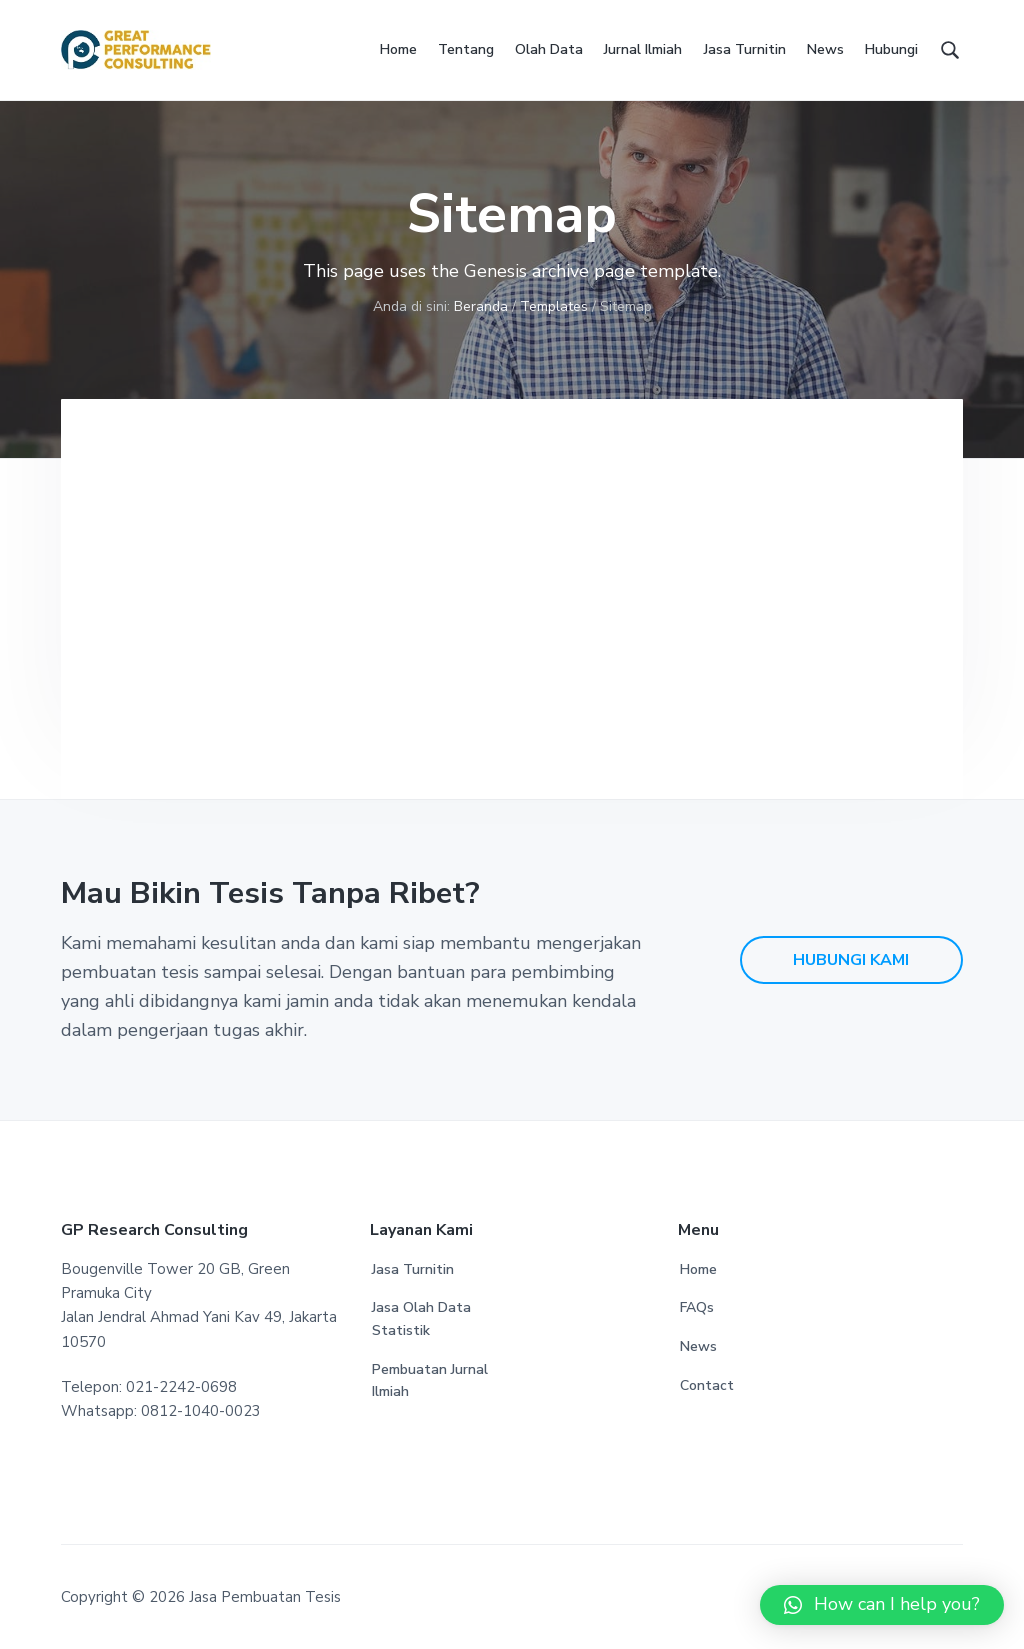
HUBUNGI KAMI (851, 960)
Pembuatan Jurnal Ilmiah (430, 1381)
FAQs (697, 1307)
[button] (882, 1605)
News (698, 1346)
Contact (707, 1385)
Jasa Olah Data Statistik (421, 1319)
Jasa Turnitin (413, 1269)
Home (698, 1269)
